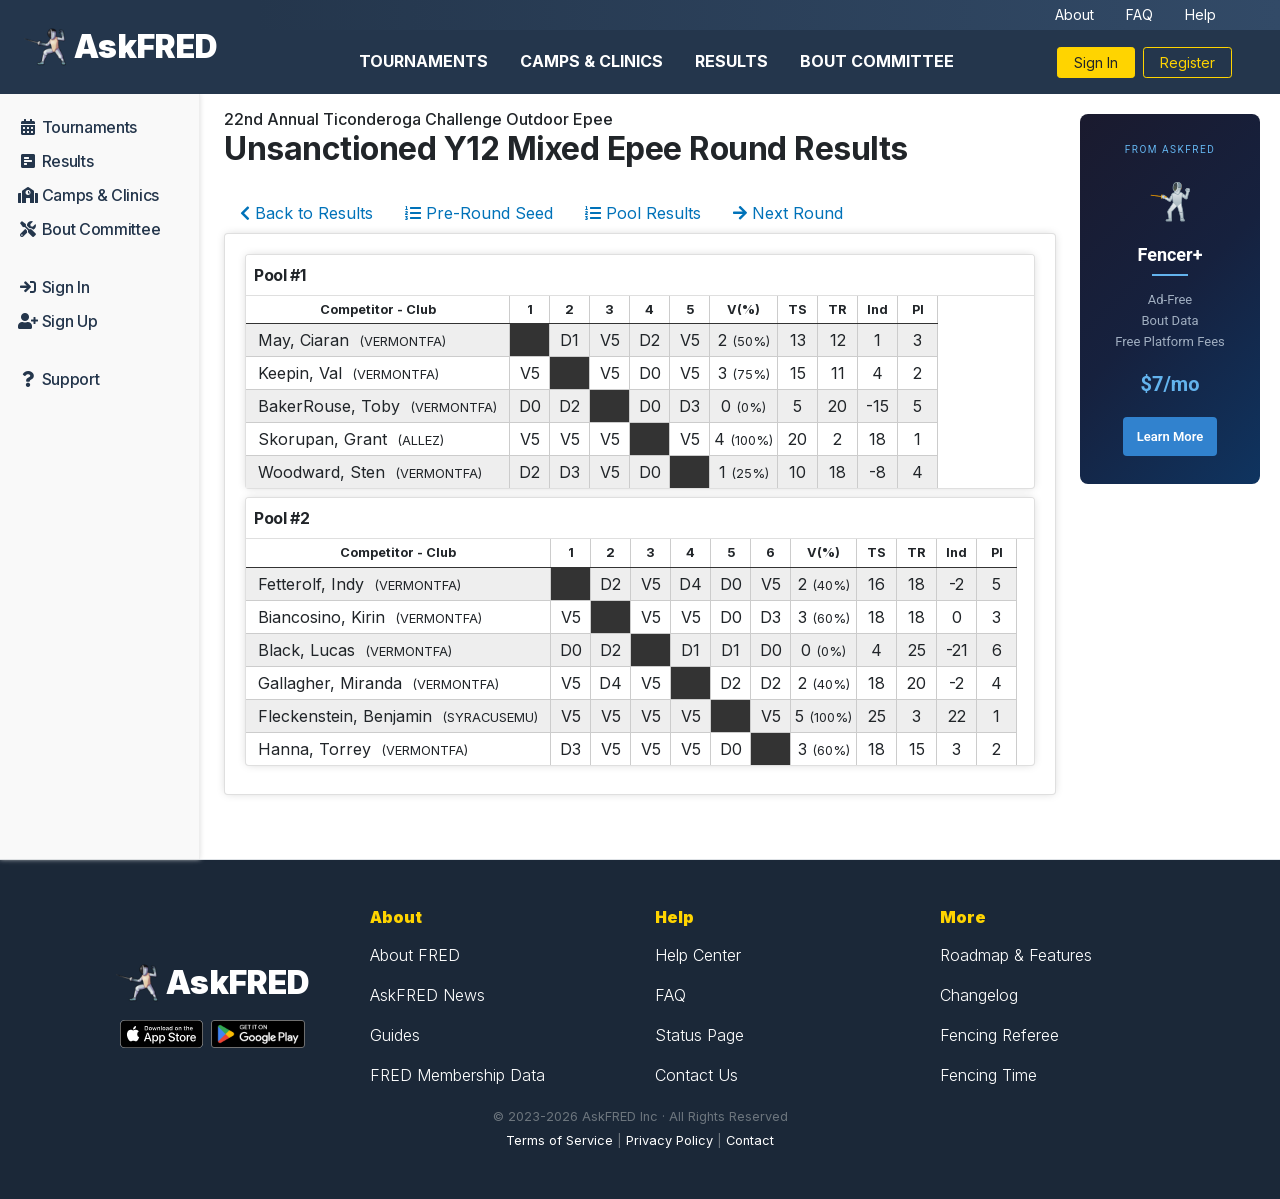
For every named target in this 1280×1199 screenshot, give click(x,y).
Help (1200, 14)
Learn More (1170, 436)
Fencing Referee (999, 1035)
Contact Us (696, 1075)
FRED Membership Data (457, 1075)
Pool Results (643, 213)
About (1074, 14)
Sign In (1096, 62)
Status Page (699, 1035)
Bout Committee (877, 61)
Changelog (979, 995)
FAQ (1139, 14)
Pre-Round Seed (479, 213)
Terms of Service (559, 1140)
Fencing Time (988, 1075)
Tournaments (423, 61)
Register (1187, 62)
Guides (395, 1035)
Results (731, 61)
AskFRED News (427, 995)
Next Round (788, 213)
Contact (750, 1140)
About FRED (415, 955)
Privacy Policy (669, 1140)
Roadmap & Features (1016, 955)
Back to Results (306, 213)
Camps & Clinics (591, 61)
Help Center (698, 955)
